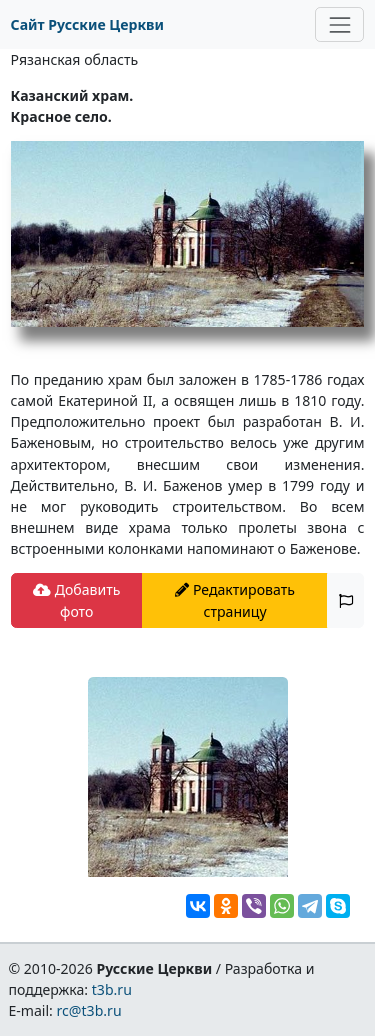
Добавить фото (76, 600)
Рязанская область (75, 59)
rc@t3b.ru (89, 1010)
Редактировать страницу (235, 600)
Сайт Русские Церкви (87, 24)
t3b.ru (112, 989)
